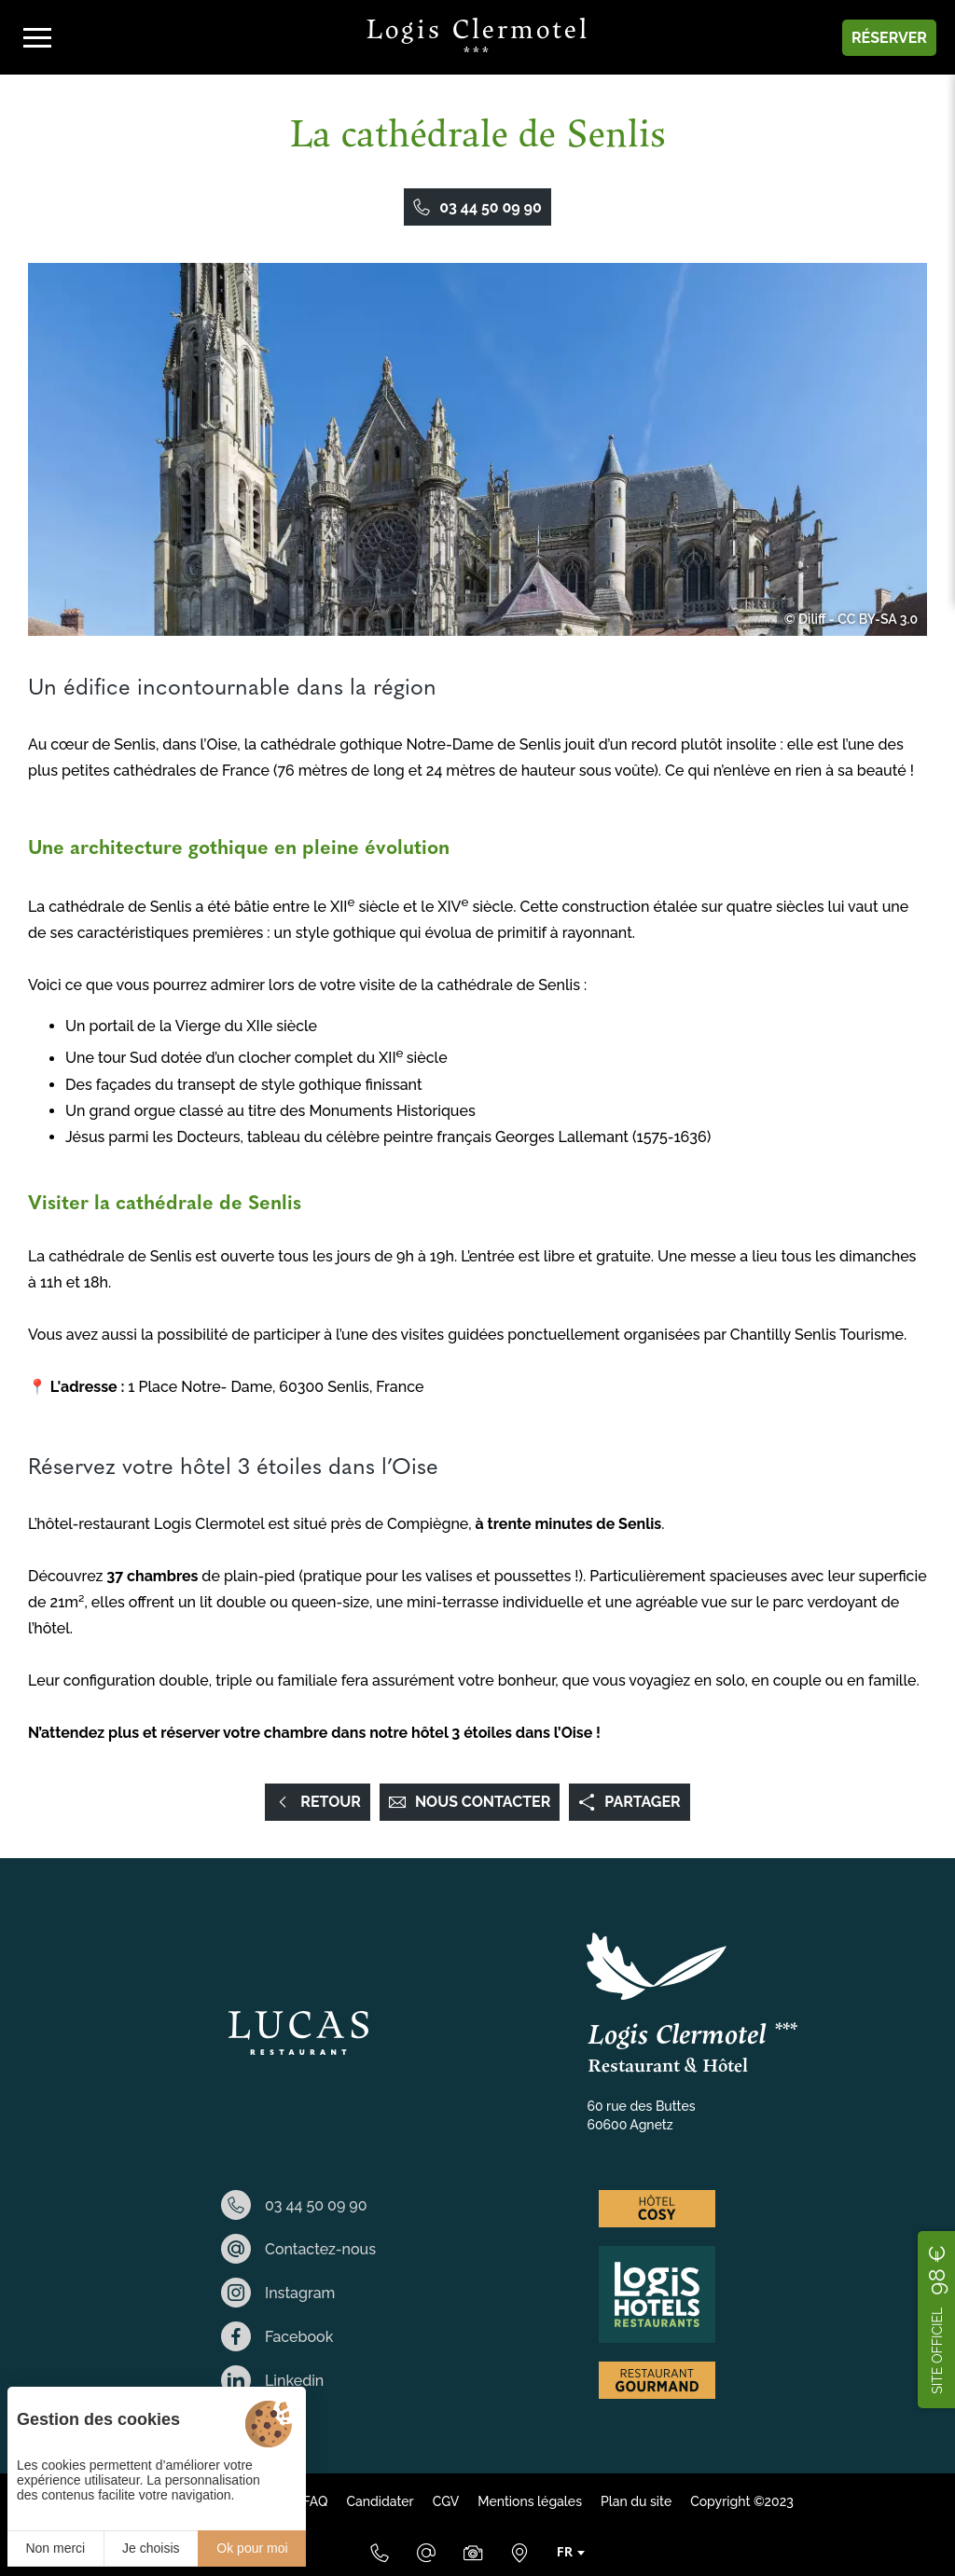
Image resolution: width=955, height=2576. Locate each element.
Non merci (55, 2548)
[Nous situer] (519, 2552)
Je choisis (150, 2548)
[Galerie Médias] (473, 2552)
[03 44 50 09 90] (379, 2552)
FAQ (314, 2501)
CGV (446, 2501)
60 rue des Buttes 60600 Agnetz (642, 2115)
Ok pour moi (251, 2548)
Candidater (379, 2501)
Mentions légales (530, 2501)
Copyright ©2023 (742, 2501)
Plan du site (636, 2501)
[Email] (426, 2552)
